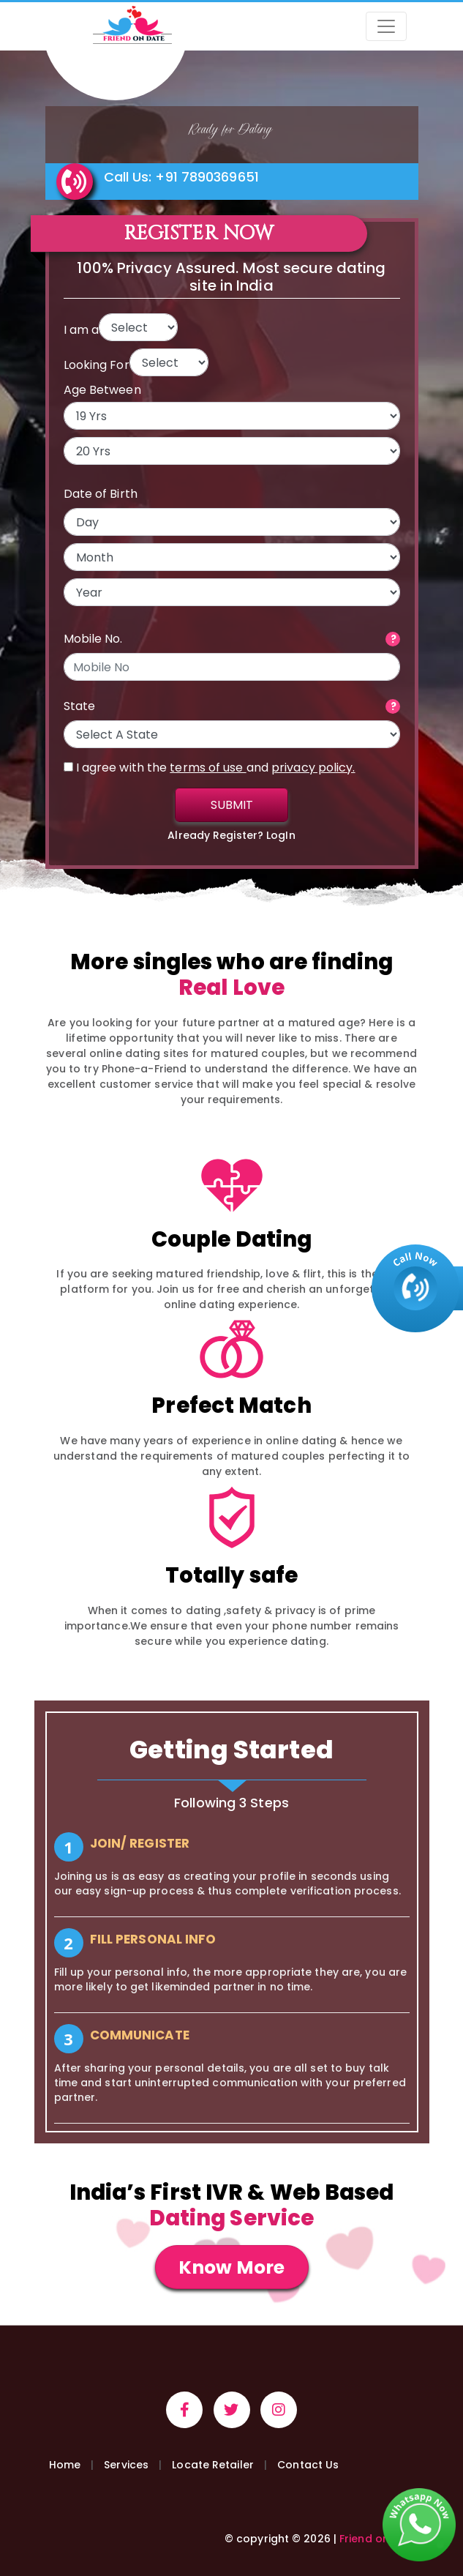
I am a (81, 330)
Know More (231, 2267)
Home (64, 2464)
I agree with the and (209, 768)
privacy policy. (313, 767)
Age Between (102, 390)
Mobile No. (93, 639)
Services (126, 2464)
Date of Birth (101, 494)
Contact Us (308, 2464)
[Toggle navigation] (386, 26)
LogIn (281, 835)
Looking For (96, 365)
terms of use (208, 767)
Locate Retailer (213, 2464)
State (80, 706)
